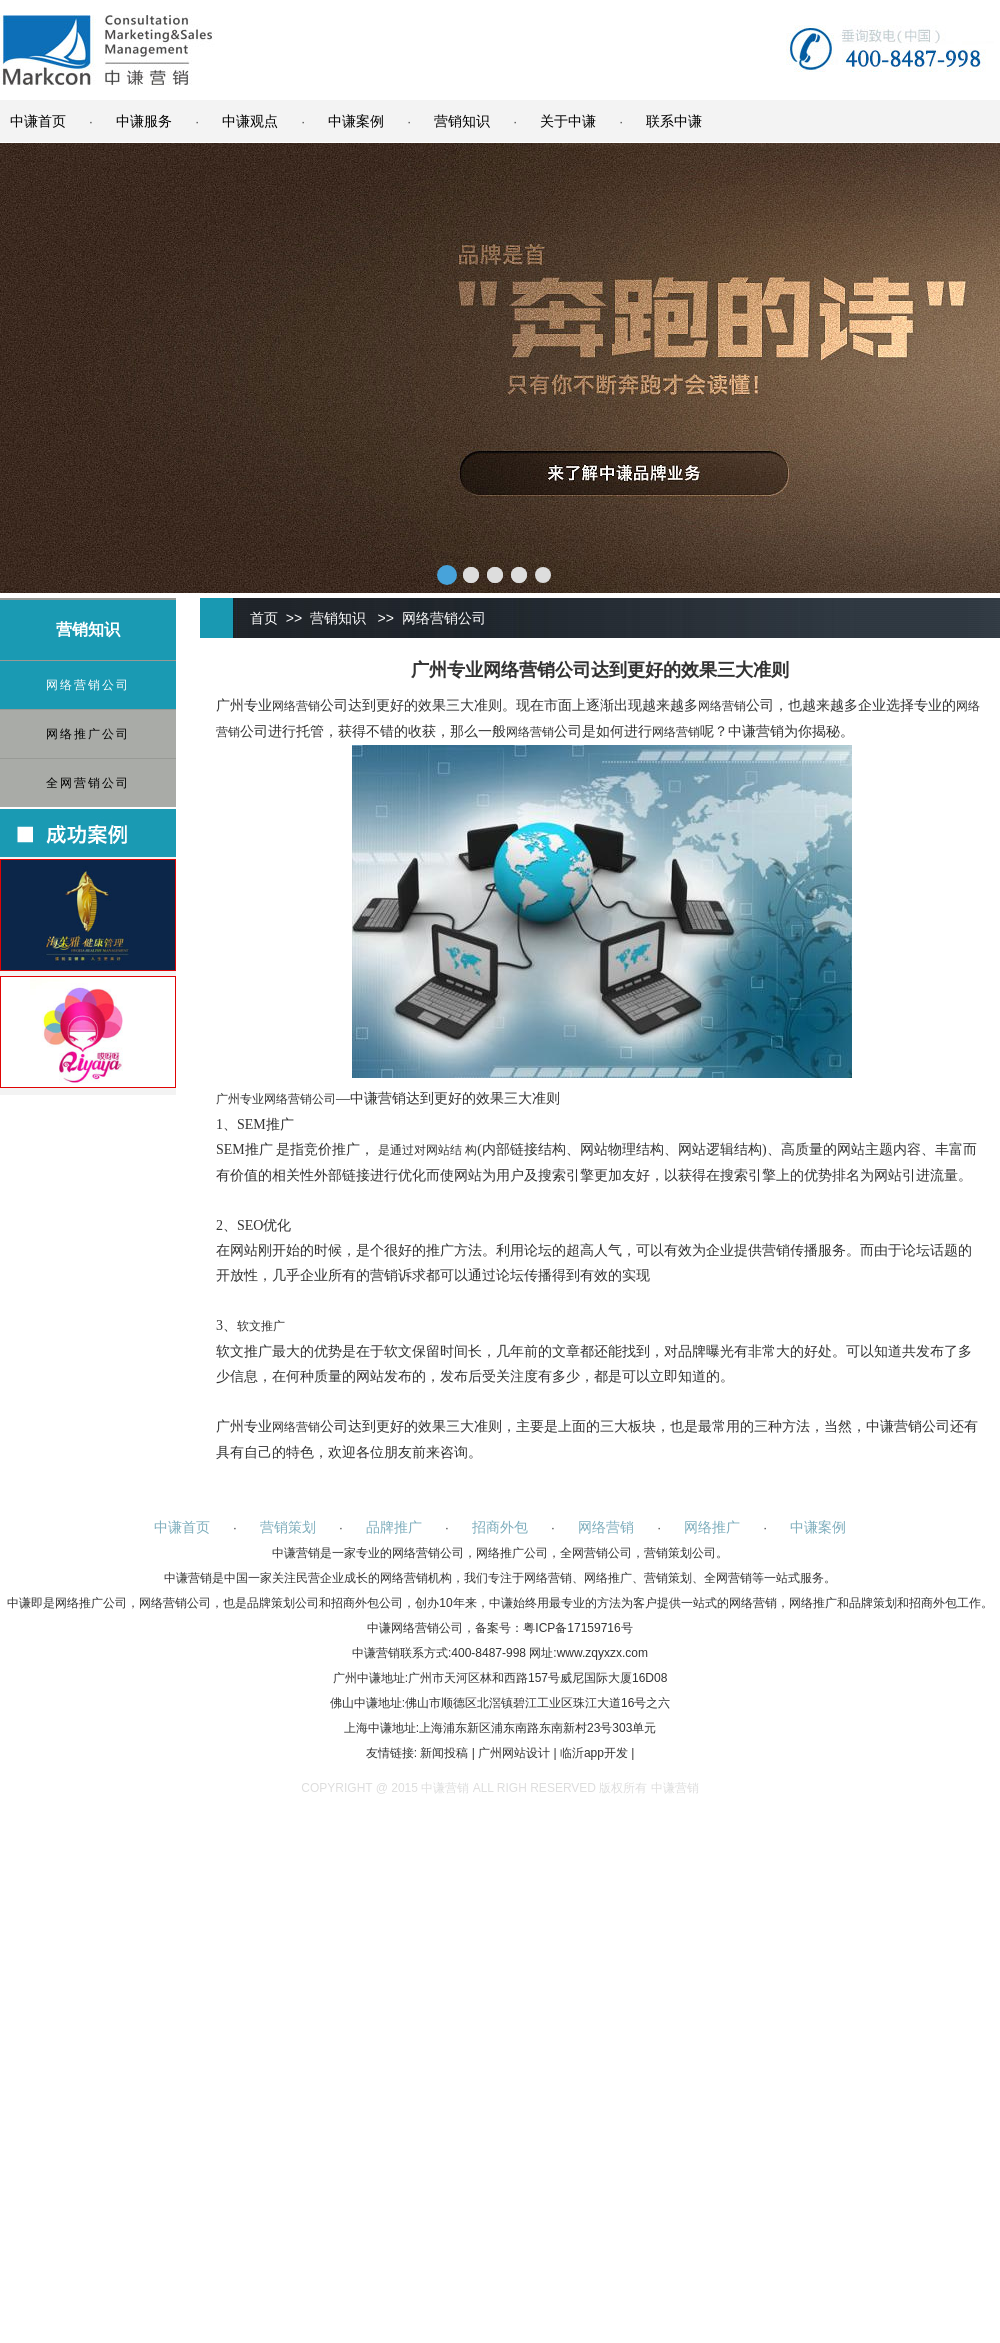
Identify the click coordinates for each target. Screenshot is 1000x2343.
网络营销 (296, 706)
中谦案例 (356, 121)
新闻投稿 (444, 1753)
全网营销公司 (88, 783)
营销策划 (288, 1527)
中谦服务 (144, 121)
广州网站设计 (514, 1753)
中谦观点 (250, 121)
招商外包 (500, 1527)
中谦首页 (38, 121)
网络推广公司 (88, 734)
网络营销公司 (88, 685)
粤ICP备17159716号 (577, 1628)
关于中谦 (568, 121)
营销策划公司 (680, 1553)
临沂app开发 (594, 1753)
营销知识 (462, 121)
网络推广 (712, 1527)
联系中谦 (674, 121)
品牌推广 (394, 1527)
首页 (264, 618)
